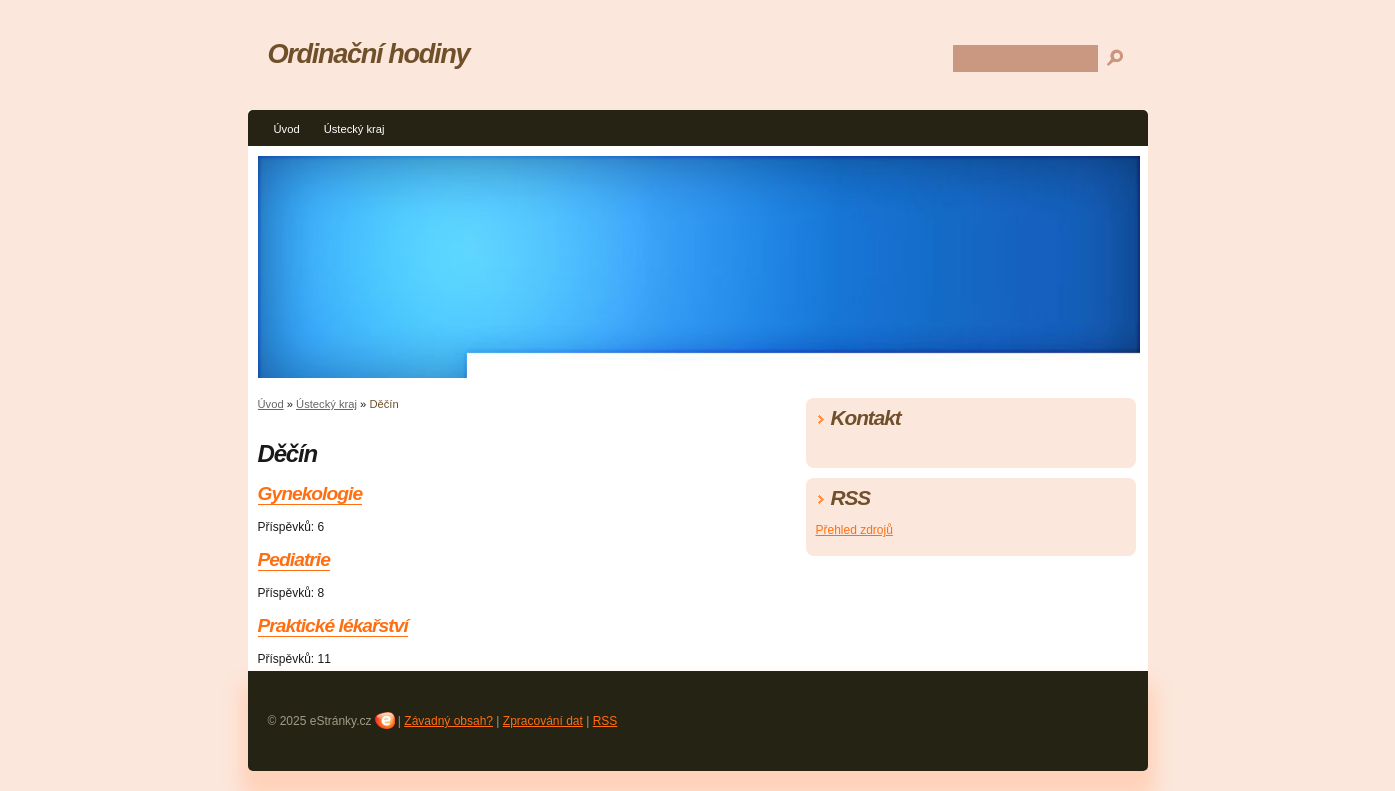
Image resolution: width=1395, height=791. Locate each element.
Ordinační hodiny (369, 53)
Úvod (287, 129)
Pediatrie (294, 559)
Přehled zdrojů (854, 530)
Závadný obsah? (448, 721)
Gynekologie (310, 493)
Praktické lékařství (333, 625)
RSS (605, 721)
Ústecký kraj (354, 129)
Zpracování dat (543, 721)
